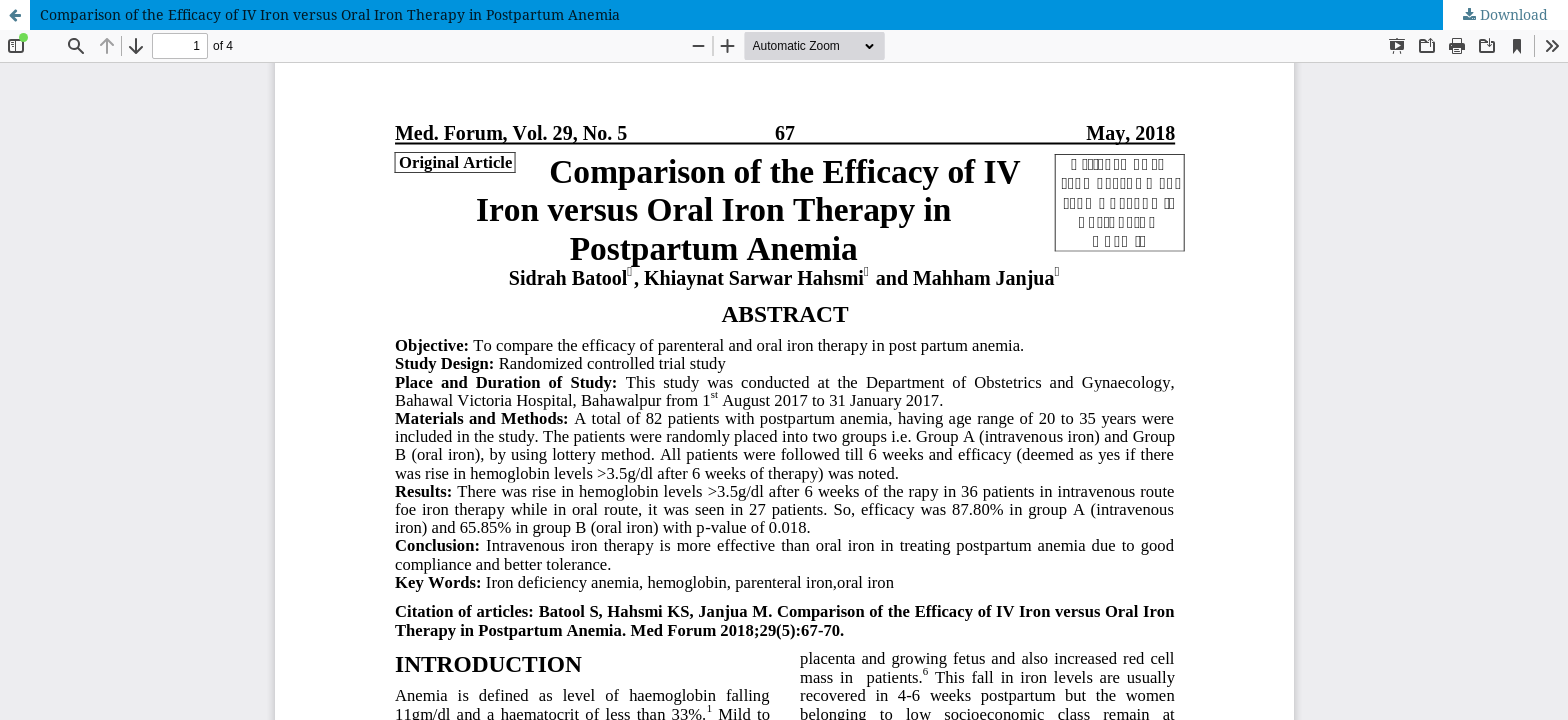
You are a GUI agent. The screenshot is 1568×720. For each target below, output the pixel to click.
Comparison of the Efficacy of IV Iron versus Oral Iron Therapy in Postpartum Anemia (330, 14)
